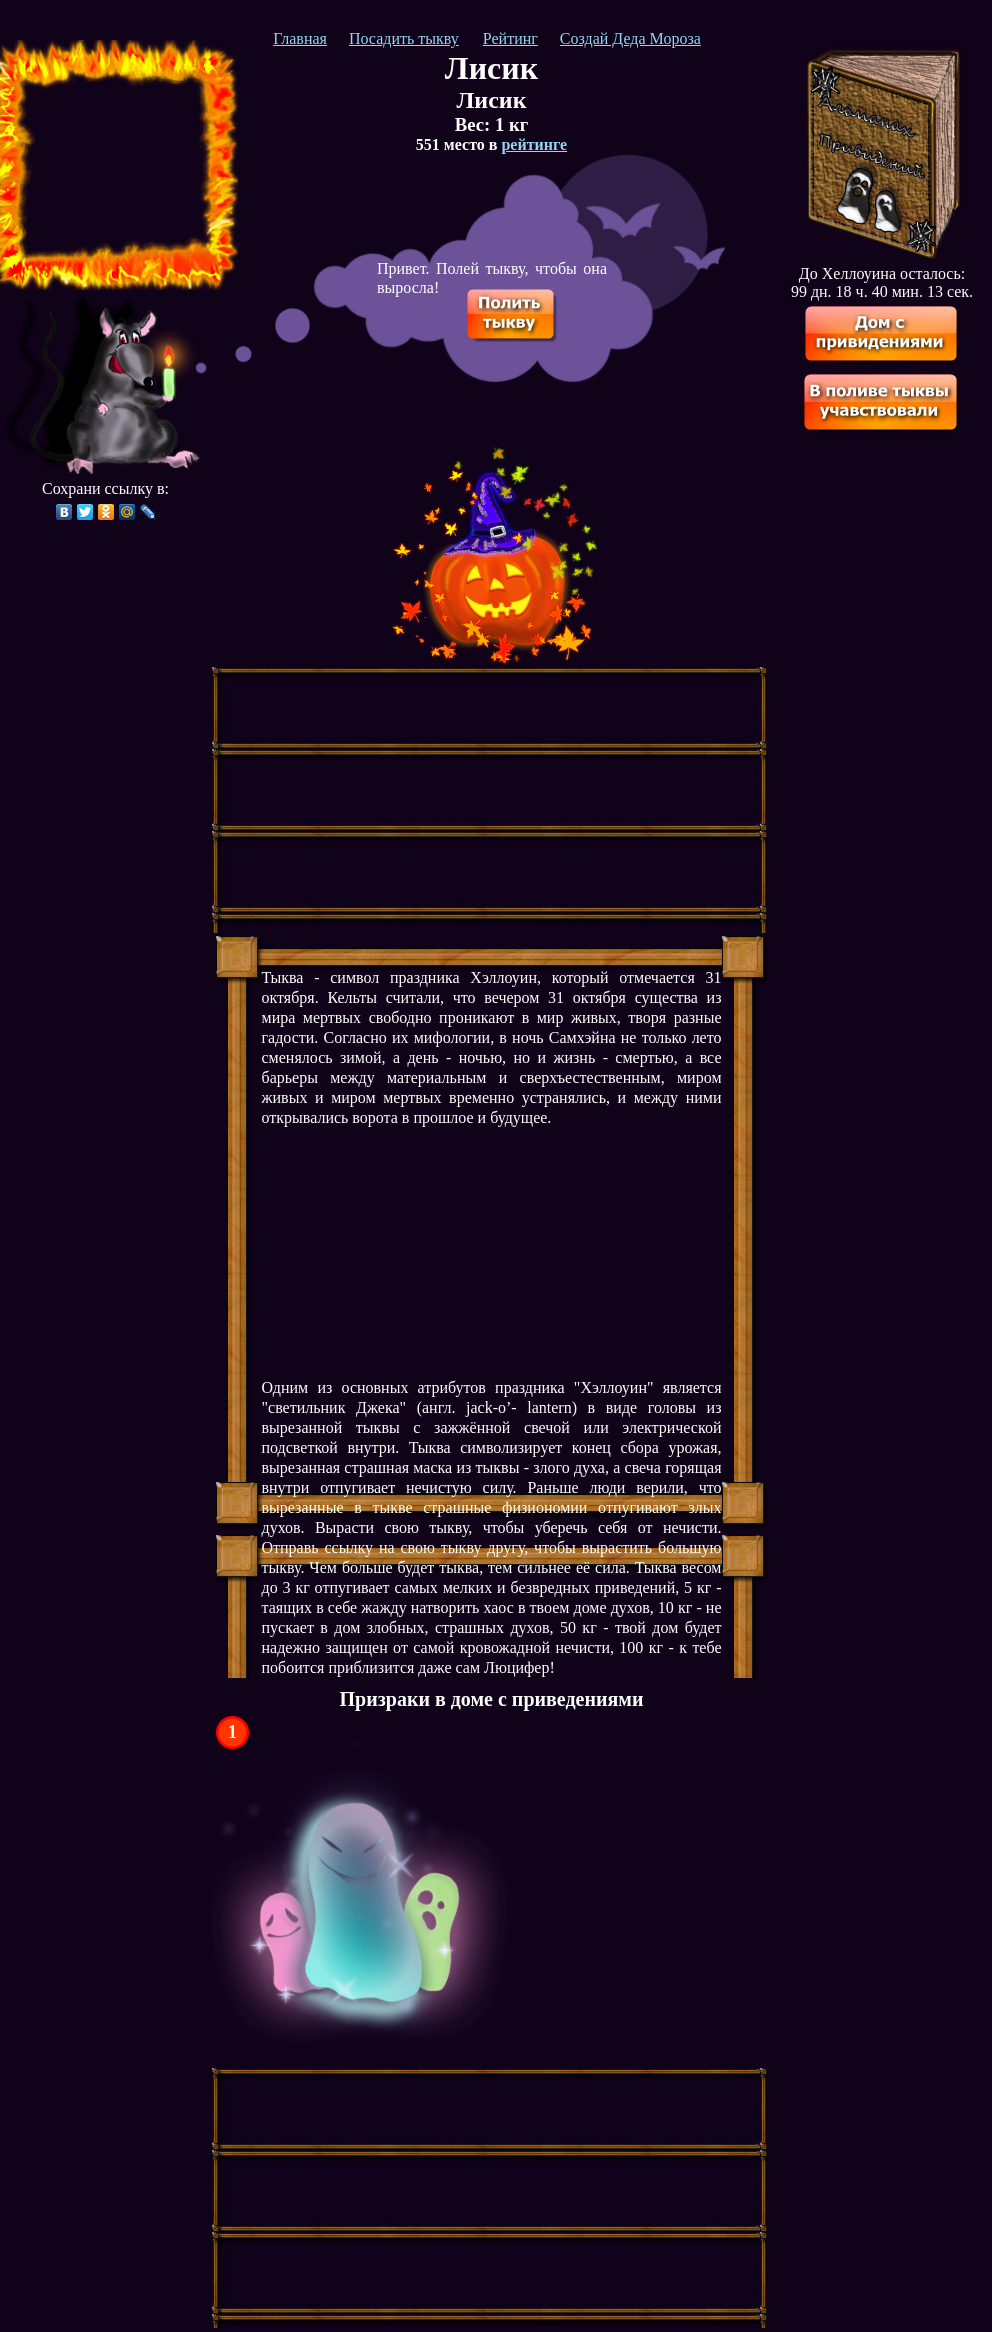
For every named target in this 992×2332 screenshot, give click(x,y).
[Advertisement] (113, 165)
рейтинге (534, 144)
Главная (300, 38)
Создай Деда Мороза (630, 38)
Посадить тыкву (404, 38)
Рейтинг (510, 38)
